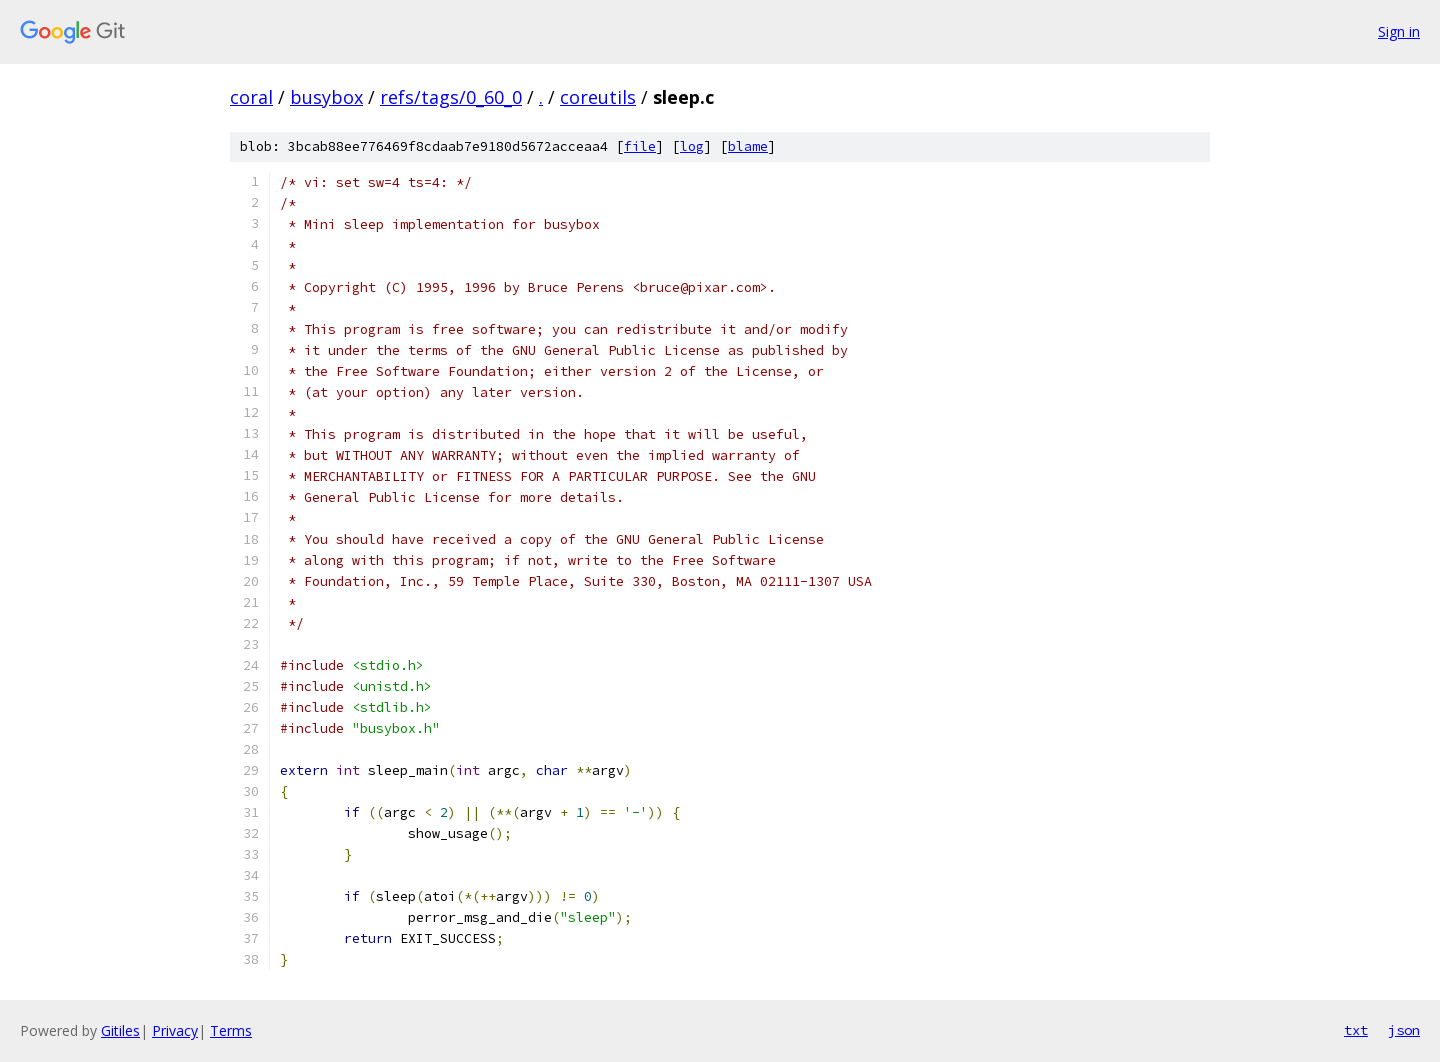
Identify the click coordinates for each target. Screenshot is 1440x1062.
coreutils (598, 97)
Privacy (175, 1030)
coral (251, 97)
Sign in (1399, 31)
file (640, 146)
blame (748, 146)
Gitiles (120, 1030)
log (692, 146)
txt (1356, 1030)
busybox (326, 97)
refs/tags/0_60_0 (451, 97)
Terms (231, 1030)
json (1404, 1030)
